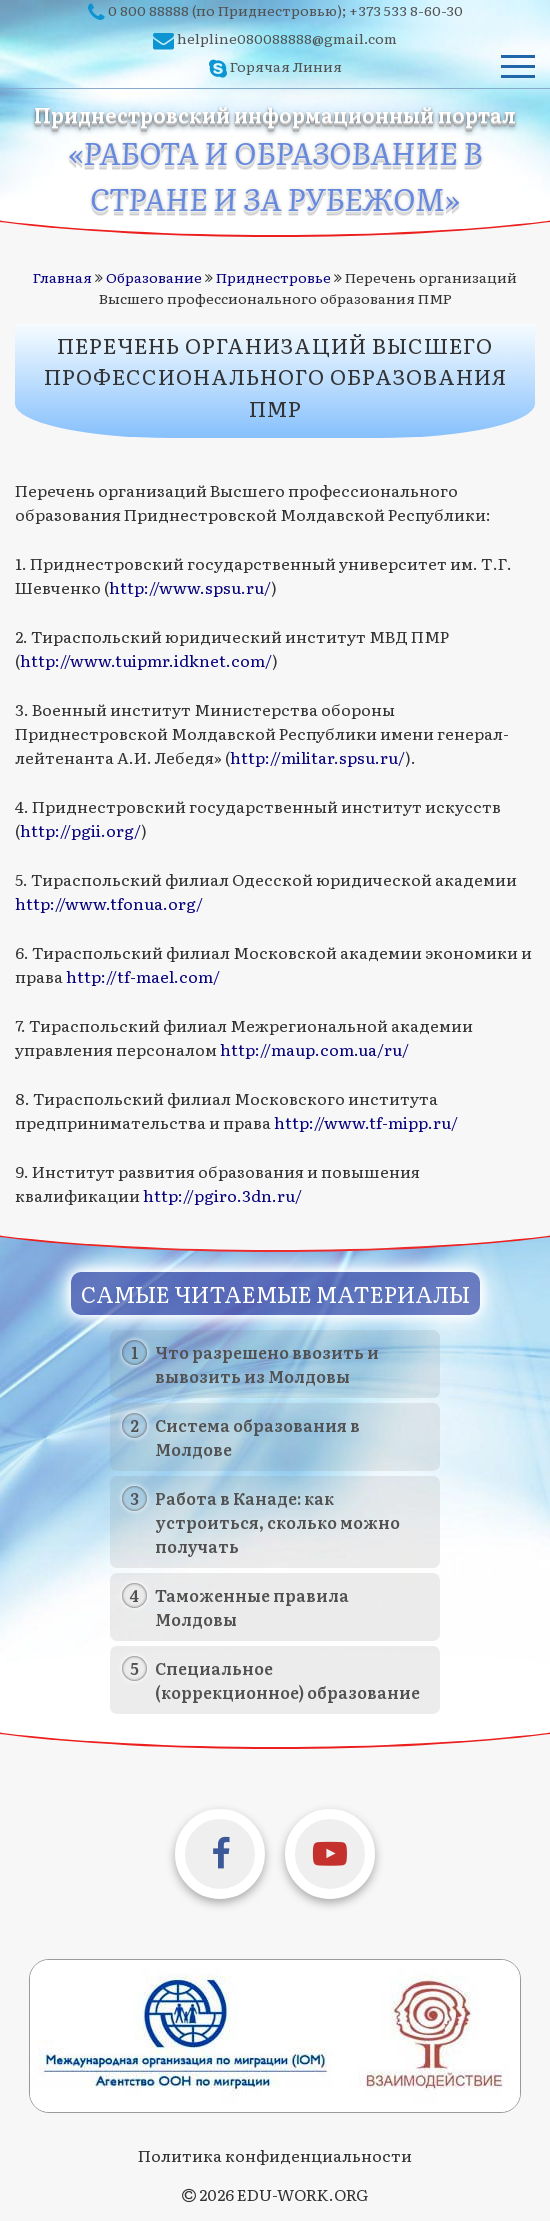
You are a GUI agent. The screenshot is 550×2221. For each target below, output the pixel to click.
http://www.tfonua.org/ (109, 903)
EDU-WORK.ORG (302, 2194)
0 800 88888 (148, 10)
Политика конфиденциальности (275, 2155)
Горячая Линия (286, 66)
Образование (154, 277)
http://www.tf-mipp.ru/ (366, 1122)
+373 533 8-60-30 (406, 10)
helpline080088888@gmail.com (287, 38)
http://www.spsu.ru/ (190, 587)
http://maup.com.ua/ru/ (314, 1049)
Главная (62, 277)
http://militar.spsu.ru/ (317, 757)
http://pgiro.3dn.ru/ (222, 1195)
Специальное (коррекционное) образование (287, 1680)
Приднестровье (273, 277)
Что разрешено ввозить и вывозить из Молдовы (267, 1364)
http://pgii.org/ (80, 830)
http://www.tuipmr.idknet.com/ (146, 660)
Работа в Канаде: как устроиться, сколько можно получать (277, 1522)
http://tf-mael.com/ (143, 976)
